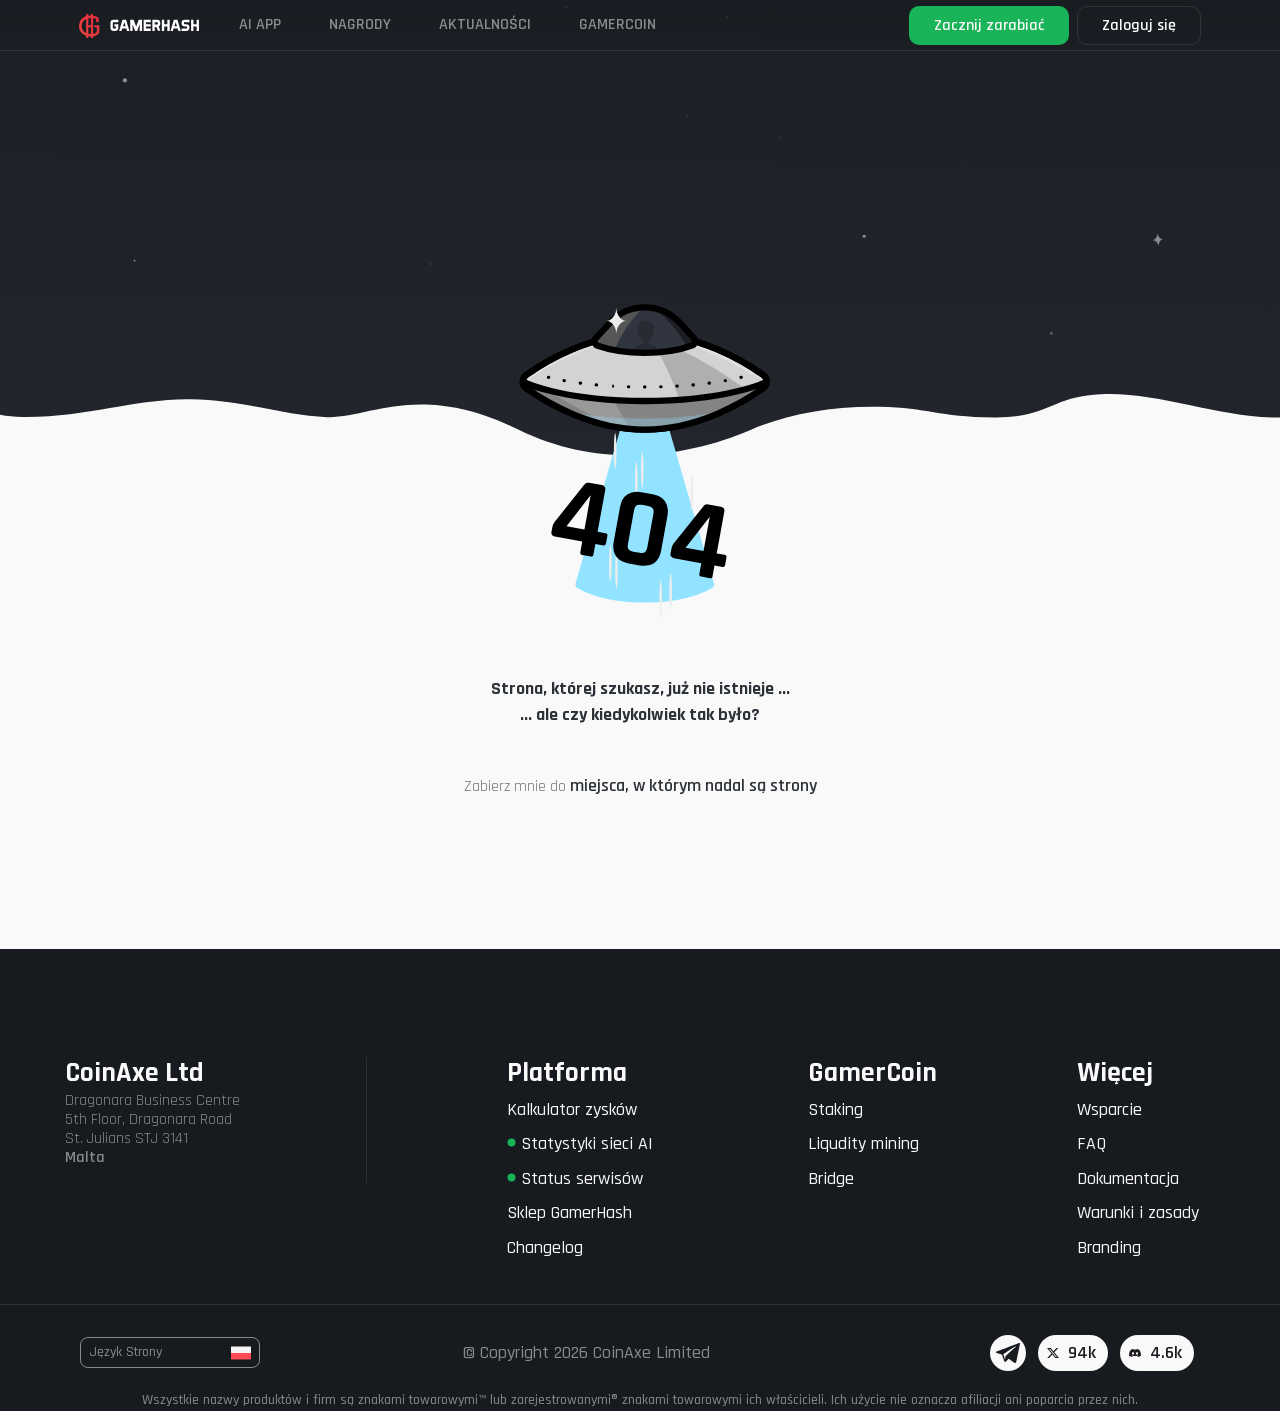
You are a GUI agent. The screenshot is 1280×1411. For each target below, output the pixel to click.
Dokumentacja (1128, 1178)
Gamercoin (617, 24)
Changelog (545, 1247)
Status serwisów (575, 1178)
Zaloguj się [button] (1139, 25)
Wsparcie (1109, 1109)
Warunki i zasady (1138, 1212)
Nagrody (360, 24)
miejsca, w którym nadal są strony (693, 785)
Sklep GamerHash (569, 1212)
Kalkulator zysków (572, 1109)
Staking (835, 1109)
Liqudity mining (863, 1143)
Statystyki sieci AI (580, 1143)
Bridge (831, 1178)
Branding (1109, 1247)
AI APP (260, 24)
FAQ (1091, 1143)
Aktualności (485, 24)
